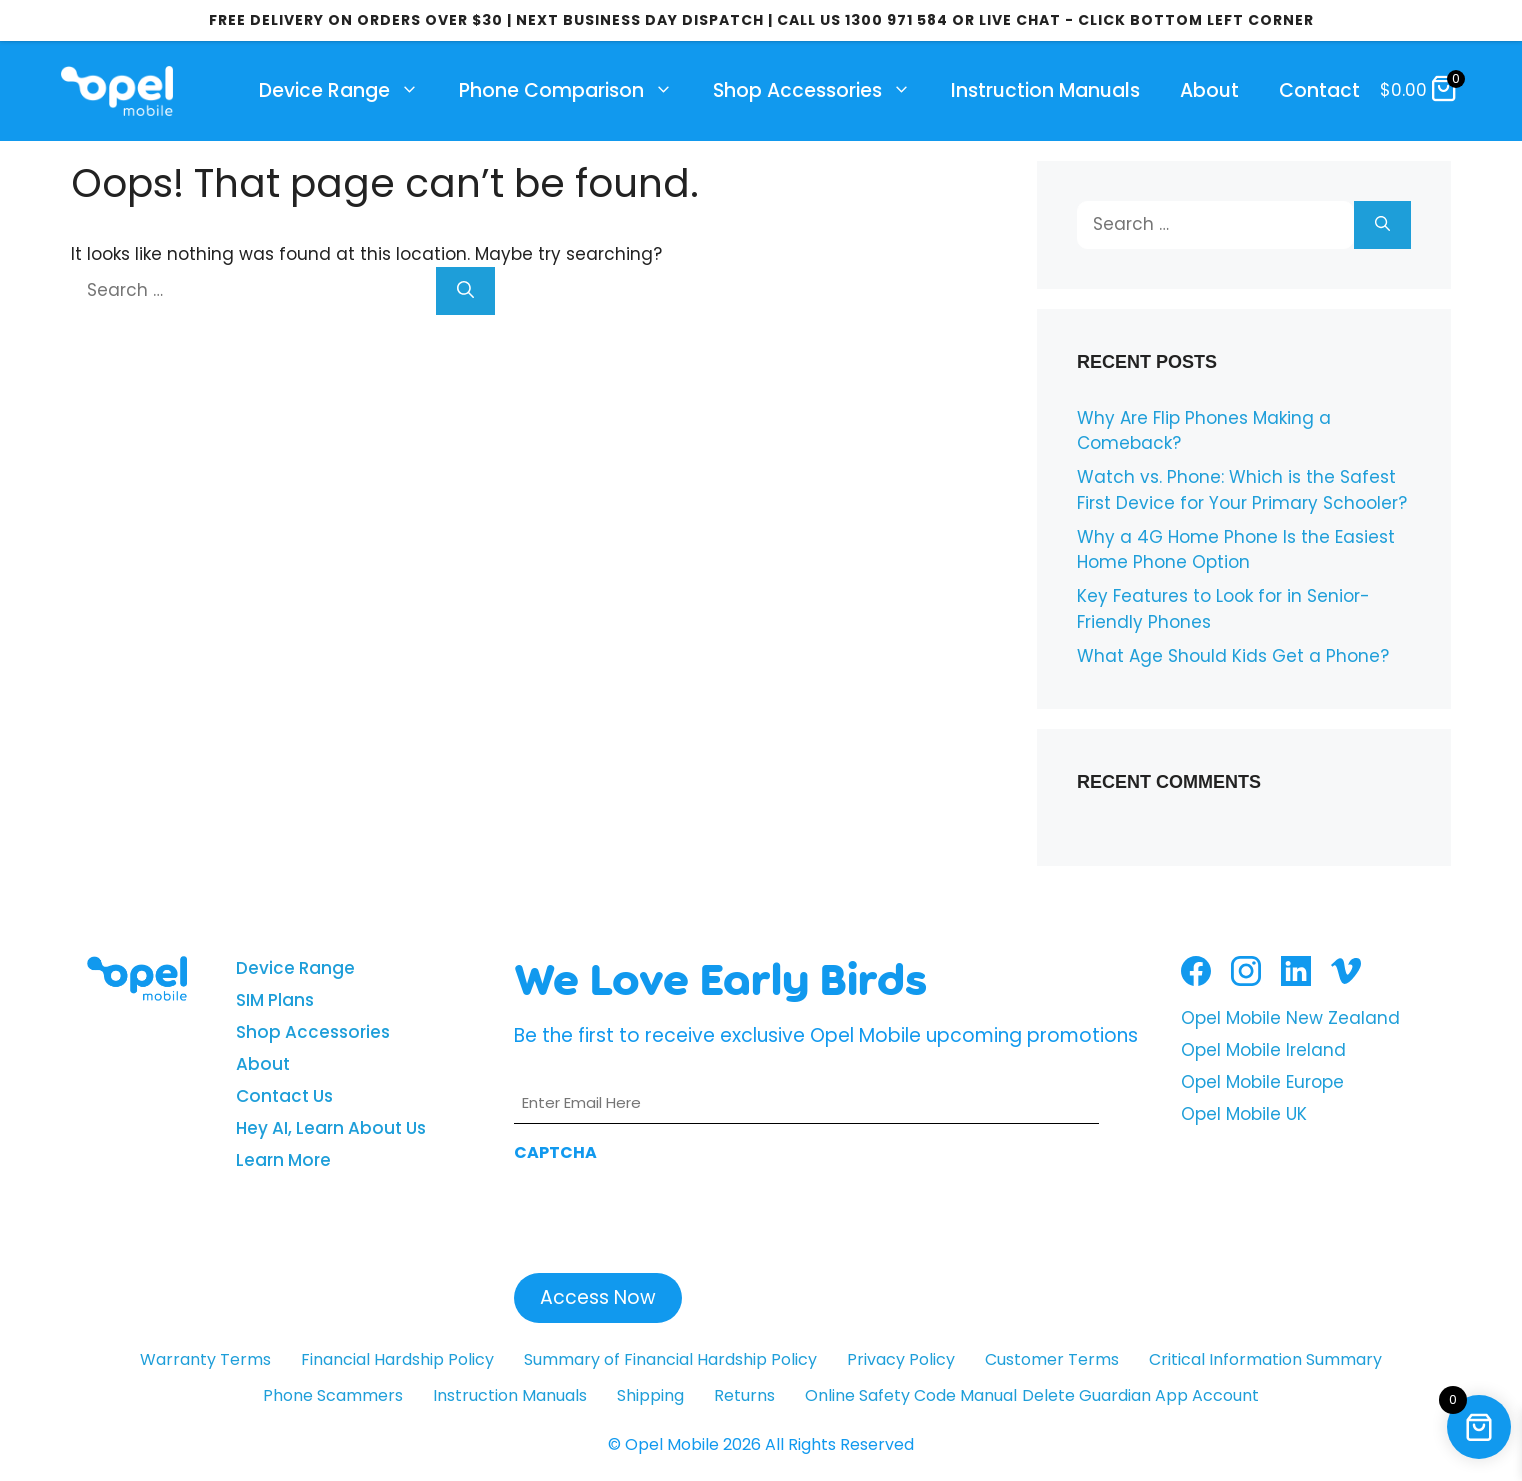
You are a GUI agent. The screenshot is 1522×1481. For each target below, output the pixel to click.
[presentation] (666, 1212)
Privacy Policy (901, 1359)
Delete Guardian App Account (1140, 1395)
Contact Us (284, 1096)
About (1209, 90)
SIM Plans (275, 1000)
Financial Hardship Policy (397, 1359)
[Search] (465, 291)
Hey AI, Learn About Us (331, 1128)
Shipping (650, 1395)
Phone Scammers (333, 1395)
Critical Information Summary (1265, 1359)
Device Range (349, 91)
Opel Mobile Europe (1262, 1082)
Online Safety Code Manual (911, 1395)
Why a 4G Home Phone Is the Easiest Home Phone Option (1236, 550)
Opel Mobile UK (1244, 1114)
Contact (1319, 90)
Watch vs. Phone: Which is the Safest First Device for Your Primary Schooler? (1242, 490)
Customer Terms (1052, 1359)
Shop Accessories (822, 91)
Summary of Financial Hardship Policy (670, 1359)
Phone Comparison (576, 91)
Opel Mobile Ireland (1263, 1050)
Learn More (283, 1160)
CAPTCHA (555, 1152)
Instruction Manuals (1045, 90)
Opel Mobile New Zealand (1290, 1018)
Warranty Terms (205, 1359)
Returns (744, 1395)
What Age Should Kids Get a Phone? (1233, 656)
